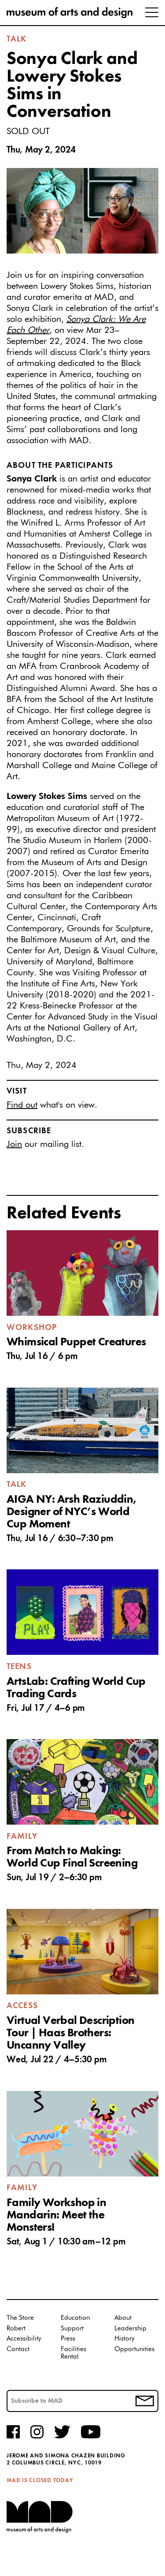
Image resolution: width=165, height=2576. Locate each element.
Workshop (32, 1328)
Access (22, 2006)
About (123, 2318)
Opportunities (134, 2349)
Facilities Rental (73, 2353)
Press (68, 2338)
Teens (19, 1667)
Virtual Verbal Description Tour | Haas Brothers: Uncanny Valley (70, 2033)
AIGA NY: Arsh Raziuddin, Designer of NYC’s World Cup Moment (72, 1512)
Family (22, 1837)
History (124, 2338)
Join (14, 1144)
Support (72, 2328)
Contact (18, 2349)
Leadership (130, 2328)
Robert (16, 2328)
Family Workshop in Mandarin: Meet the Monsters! (56, 2215)
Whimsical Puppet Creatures (76, 1342)
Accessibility (24, 2338)
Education (75, 2318)
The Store (20, 2318)
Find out (22, 1105)
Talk (17, 39)
